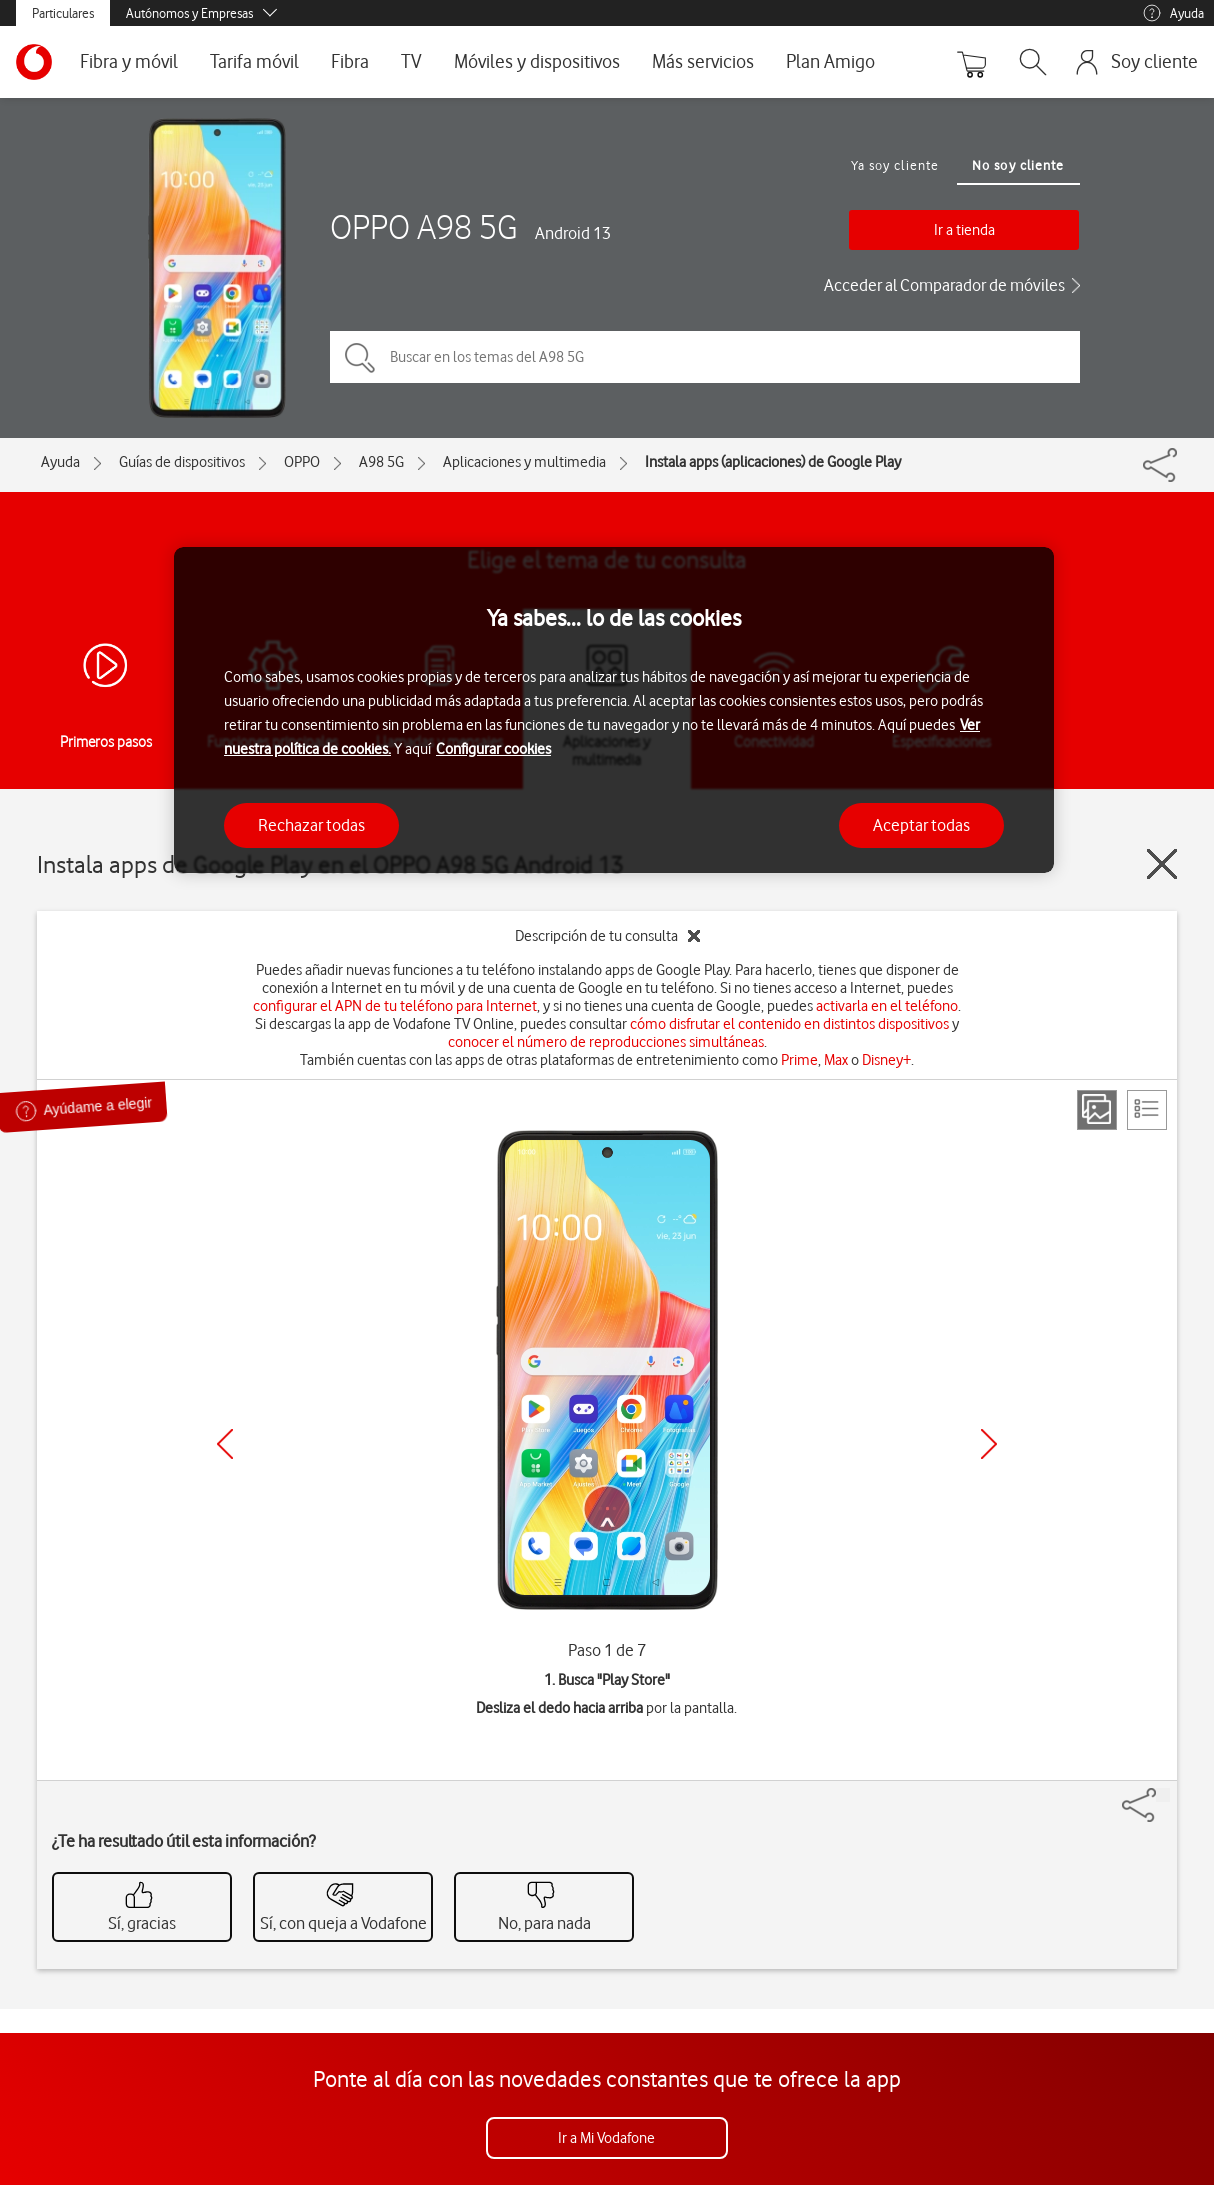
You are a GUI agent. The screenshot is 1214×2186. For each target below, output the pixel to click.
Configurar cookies (493, 749)
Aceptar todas (921, 825)
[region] (614, 710)
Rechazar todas (311, 825)
